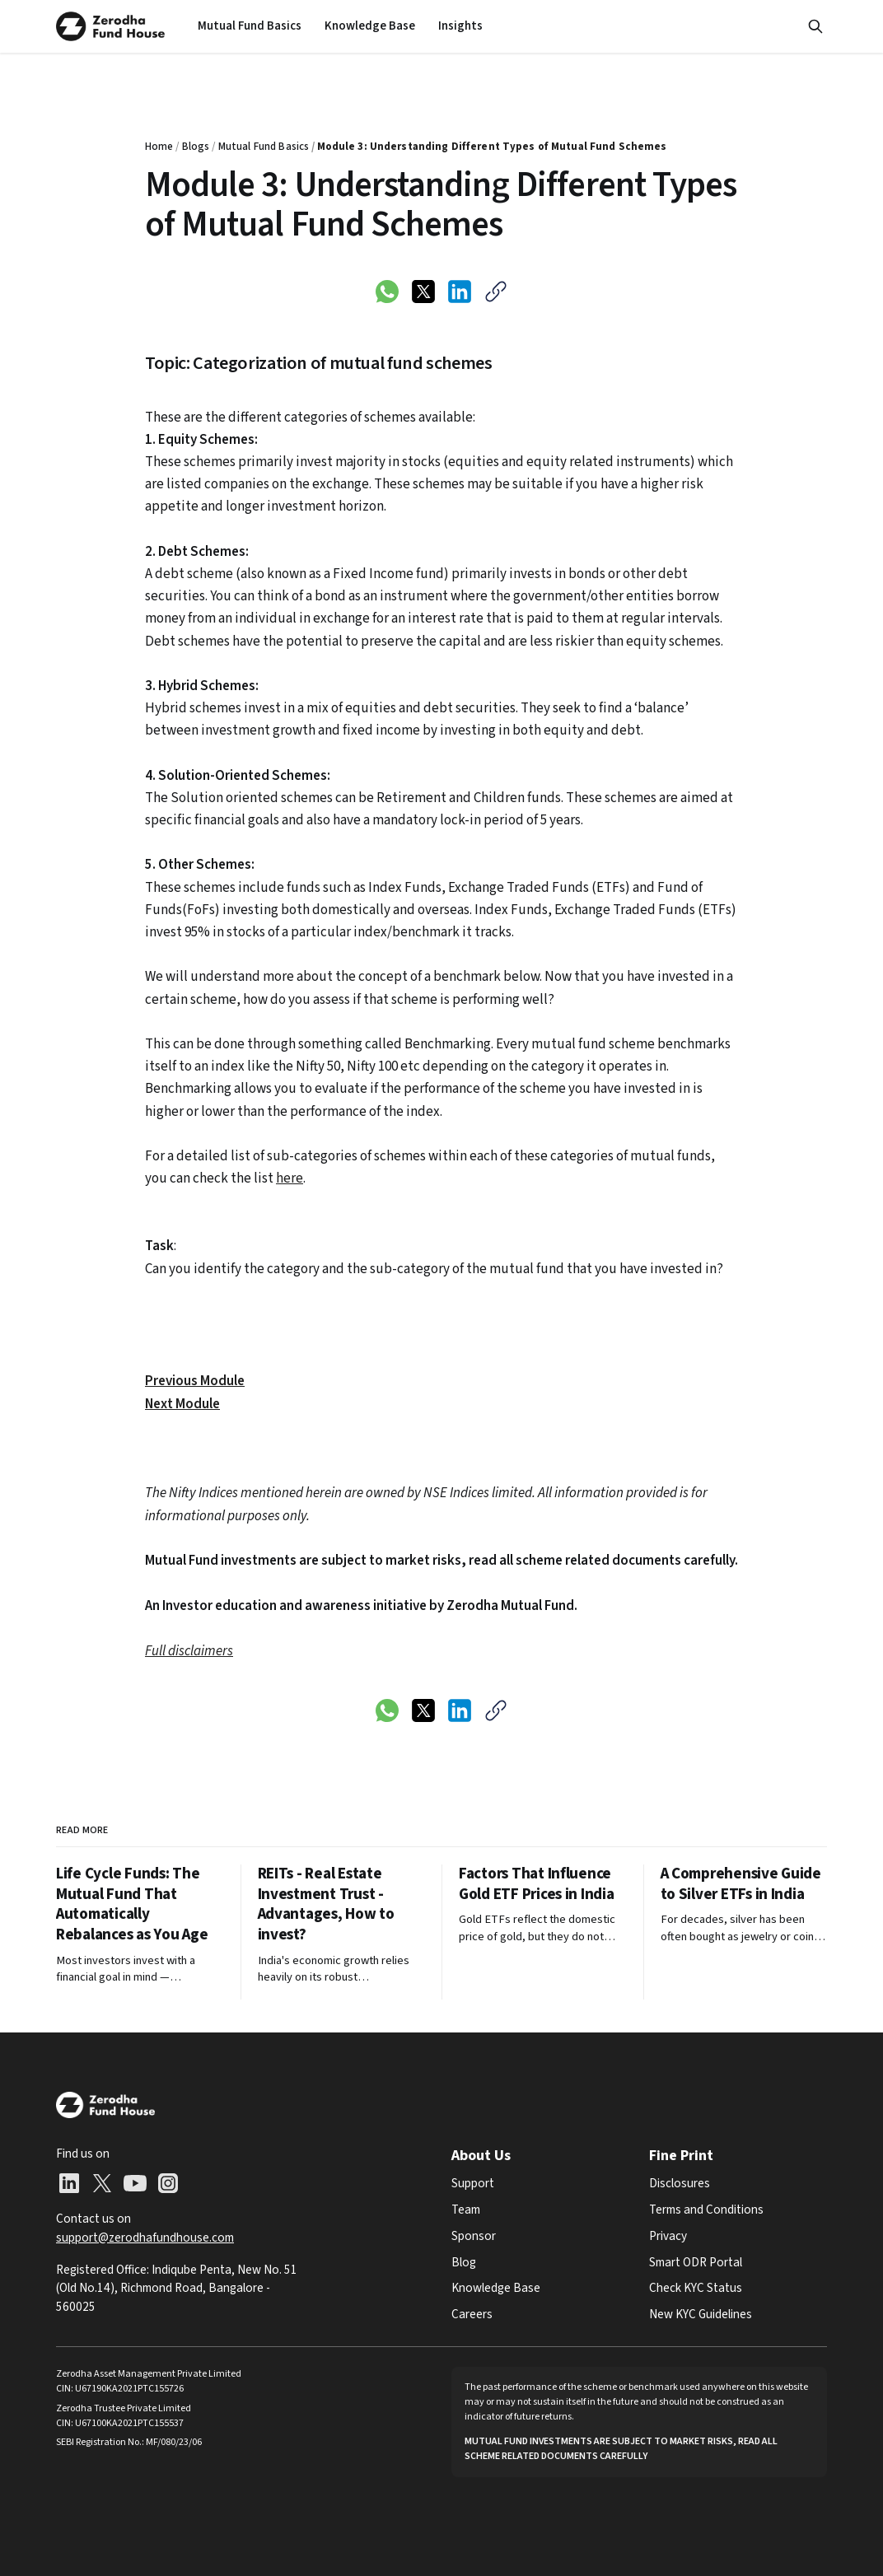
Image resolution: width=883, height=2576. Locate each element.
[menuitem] (249, 26)
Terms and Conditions (706, 2209)
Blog (463, 2262)
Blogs (196, 146)
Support (472, 2183)
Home (159, 146)
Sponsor (473, 2236)
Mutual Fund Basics (249, 26)
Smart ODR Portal (695, 2262)
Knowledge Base (370, 26)
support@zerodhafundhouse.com (145, 2237)
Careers (472, 2314)
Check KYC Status (695, 2288)
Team (465, 2209)
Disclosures (679, 2183)
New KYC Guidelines (700, 2314)
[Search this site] (815, 26)
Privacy (668, 2236)
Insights (460, 26)
